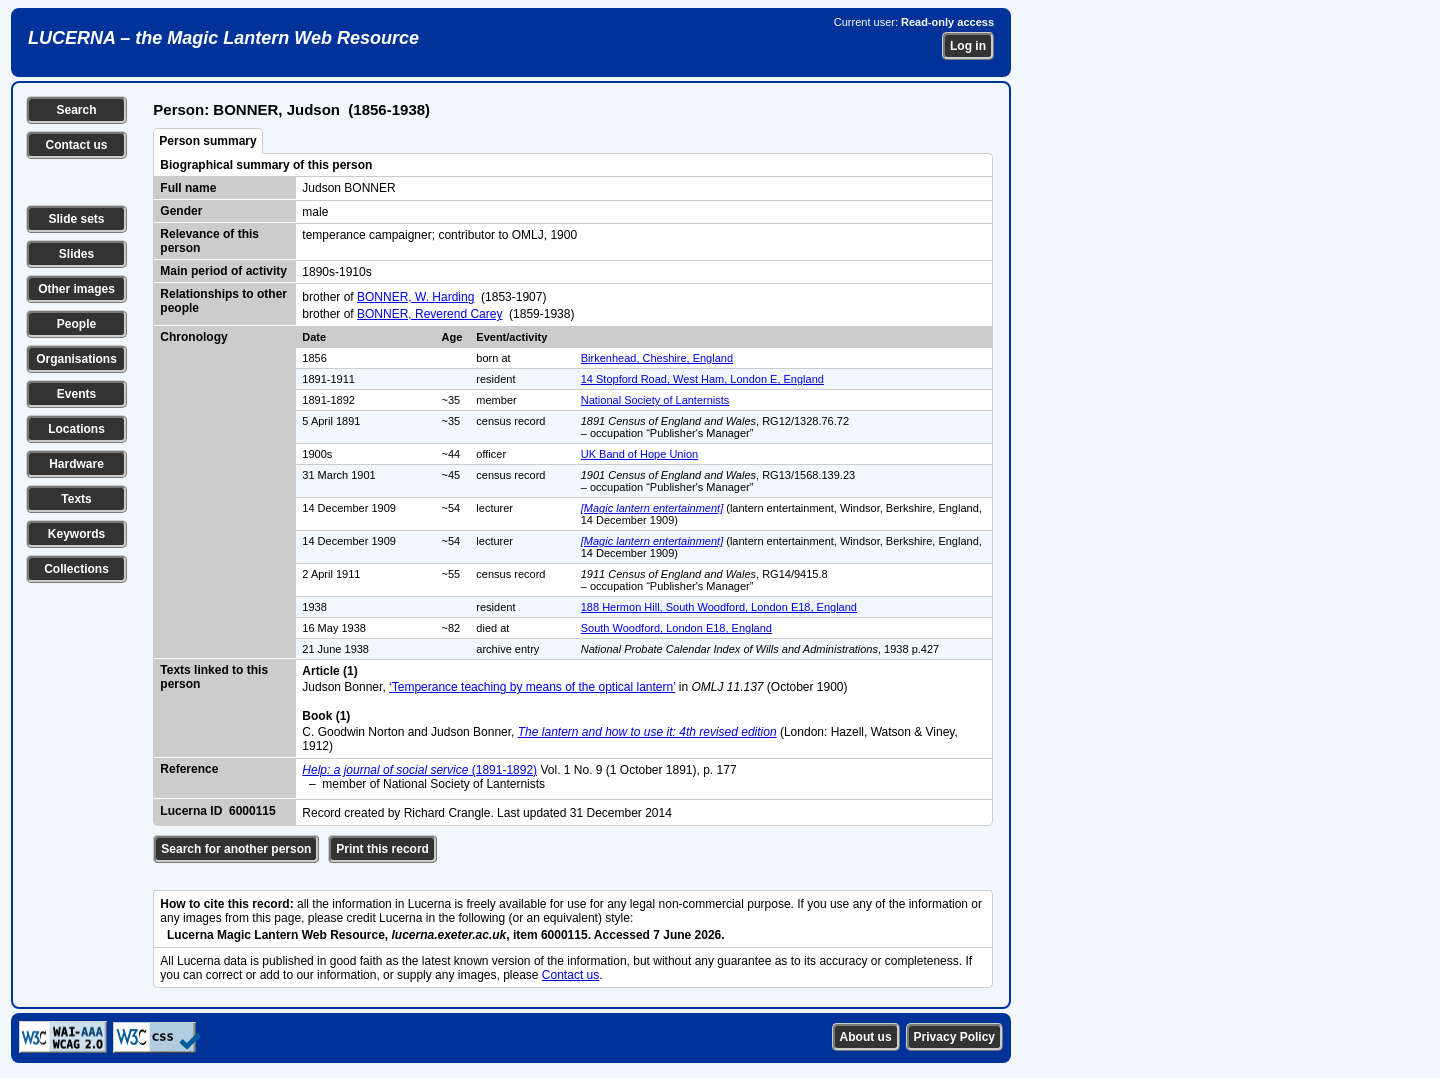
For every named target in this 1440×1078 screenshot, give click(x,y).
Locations (76, 429)
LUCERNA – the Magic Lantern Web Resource (223, 38)
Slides (76, 254)
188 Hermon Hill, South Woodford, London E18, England (719, 607)
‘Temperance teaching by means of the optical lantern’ (532, 687)
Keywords (76, 534)
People (76, 324)
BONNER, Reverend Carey (429, 314)
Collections (76, 569)
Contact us (76, 145)
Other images (76, 289)
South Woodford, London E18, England (676, 628)
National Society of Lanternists (655, 400)
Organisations (76, 359)
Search (76, 110)
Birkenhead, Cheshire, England (657, 358)
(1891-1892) (419, 770)
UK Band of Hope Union (639, 454)
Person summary (207, 141)
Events (76, 394)
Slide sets (76, 219)
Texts (76, 499)
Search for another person (236, 849)
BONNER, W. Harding (415, 297)
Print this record (382, 849)
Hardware (76, 464)
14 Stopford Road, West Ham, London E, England (702, 379)
